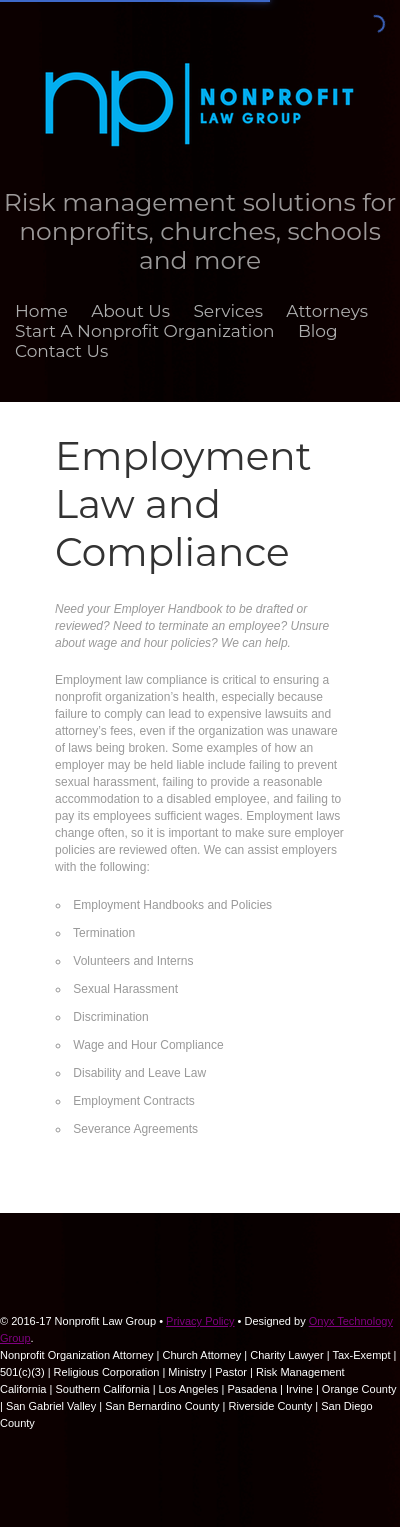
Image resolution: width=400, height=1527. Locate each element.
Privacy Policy (200, 1321)
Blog (318, 331)
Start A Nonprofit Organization (145, 331)
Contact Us (61, 351)
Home (41, 311)
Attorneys (327, 311)
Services (228, 311)
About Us (130, 311)
